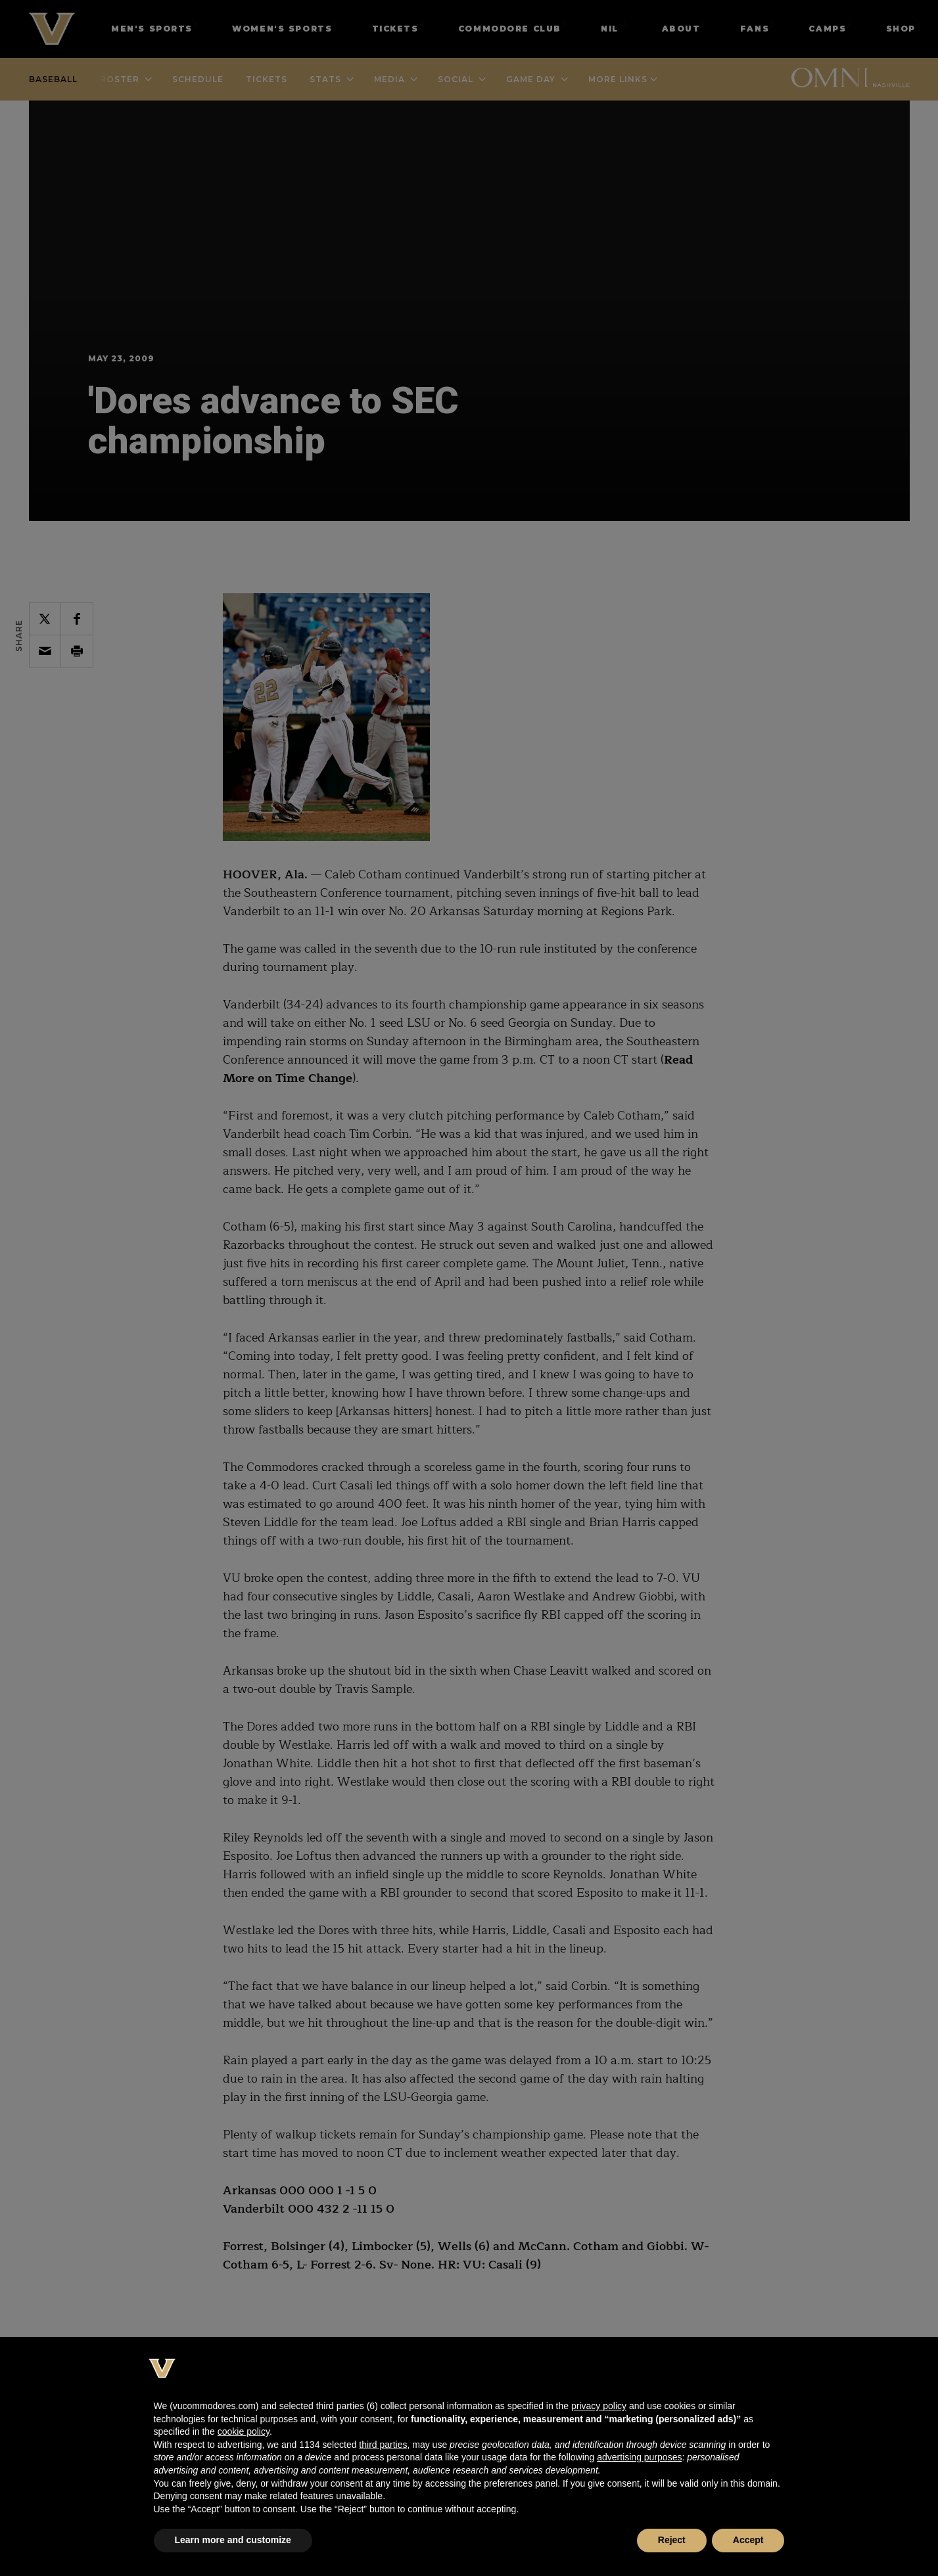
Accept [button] (748, 2540)
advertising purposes (639, 2457)
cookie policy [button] (244, 2431)
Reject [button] (672, 2540)
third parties (383, 2444)
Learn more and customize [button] (233, 2540)
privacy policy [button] (598, 2406)
